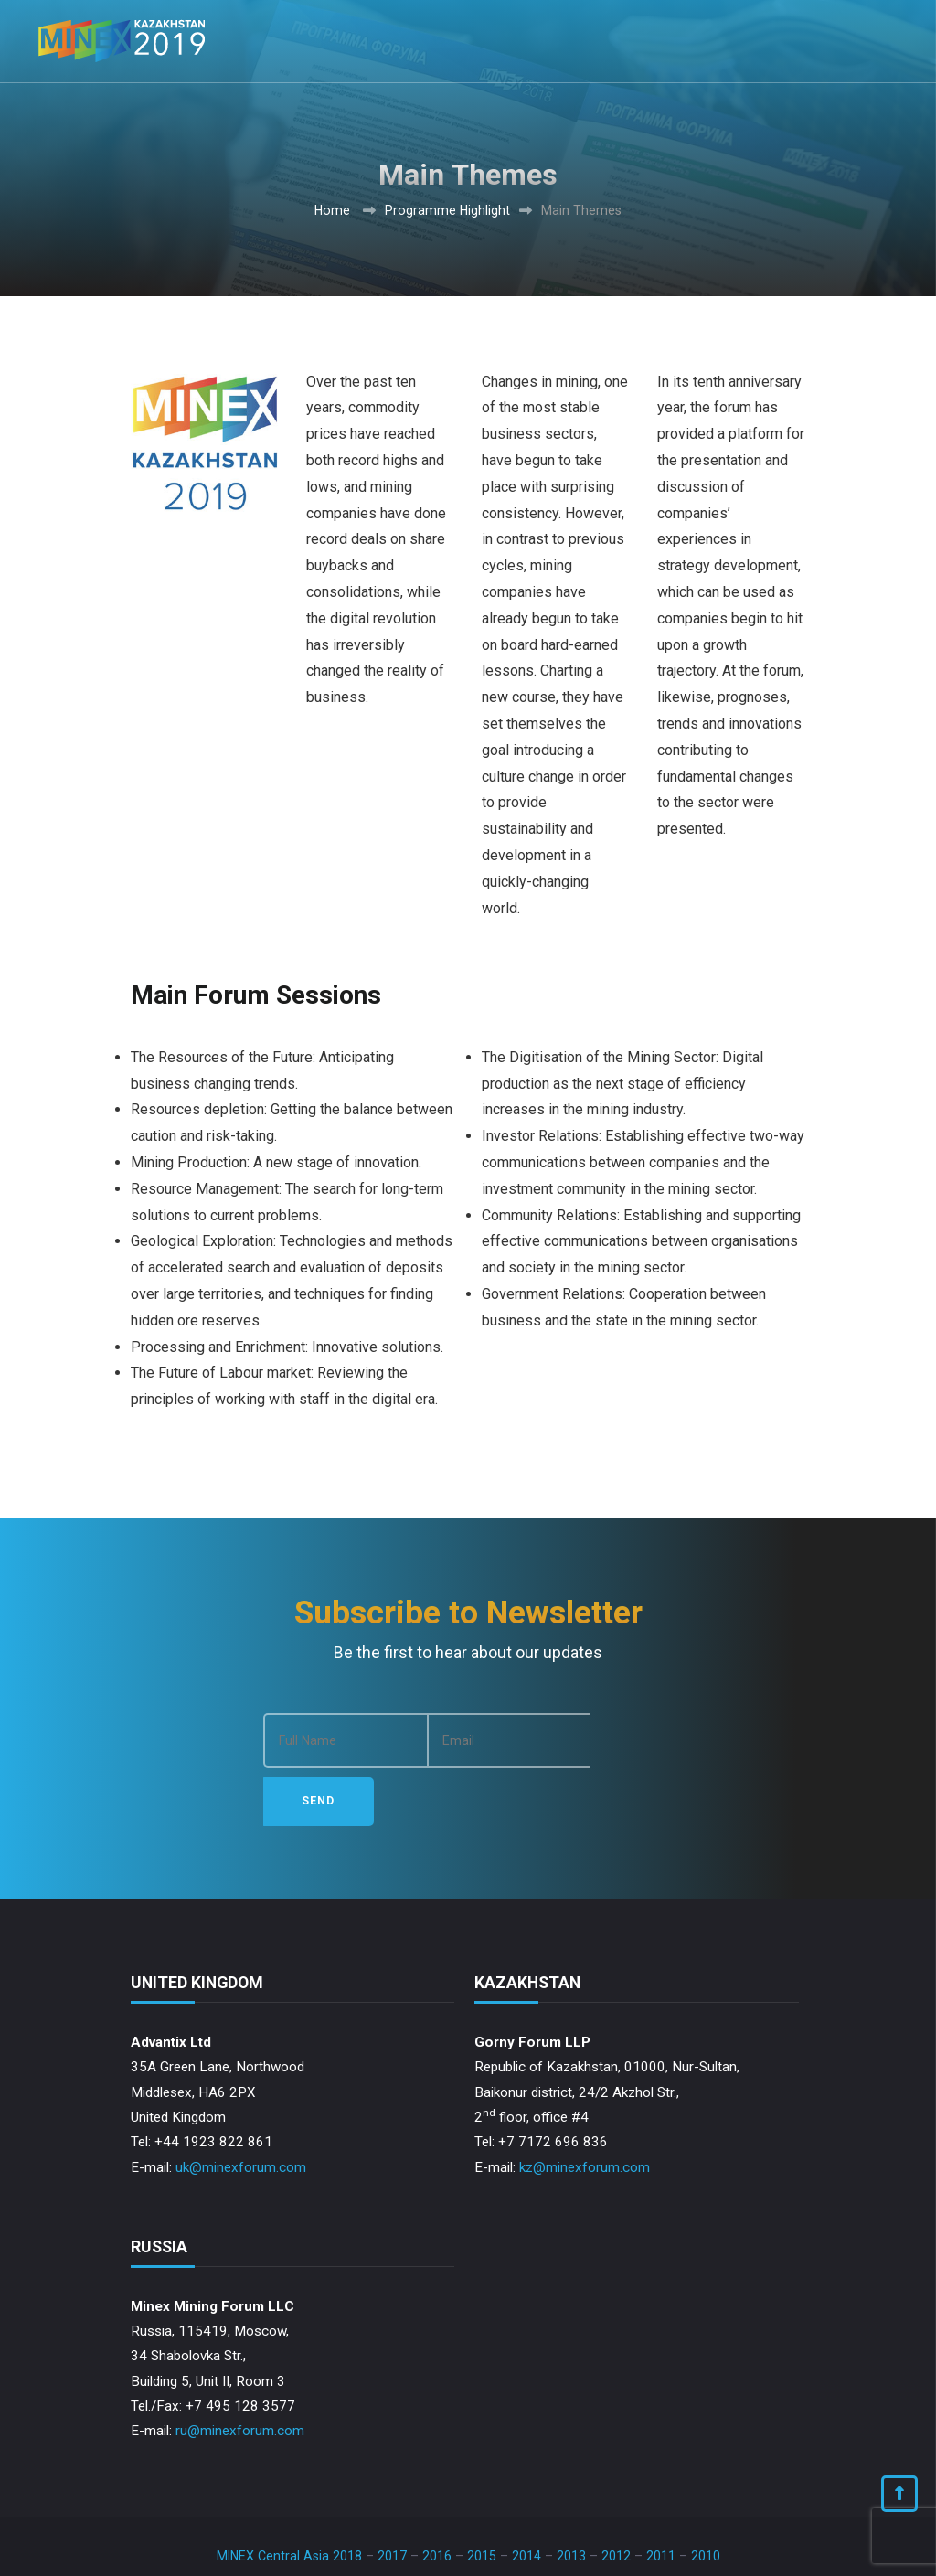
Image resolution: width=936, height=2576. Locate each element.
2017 (392, 2499)
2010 (705, 2499)
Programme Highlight (447, 210)
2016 (437, 2499)
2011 (660, 2499)
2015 (481, 2499)
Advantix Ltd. (268, 2549)
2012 (616, 2499)
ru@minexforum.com (240, 2374)
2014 (526, 2499)
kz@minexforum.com (584, 2110)
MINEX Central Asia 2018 (289, 2499)
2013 (571, 2499)
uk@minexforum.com (241, 2110)
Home (332, 210)
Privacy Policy (716, 2549)
